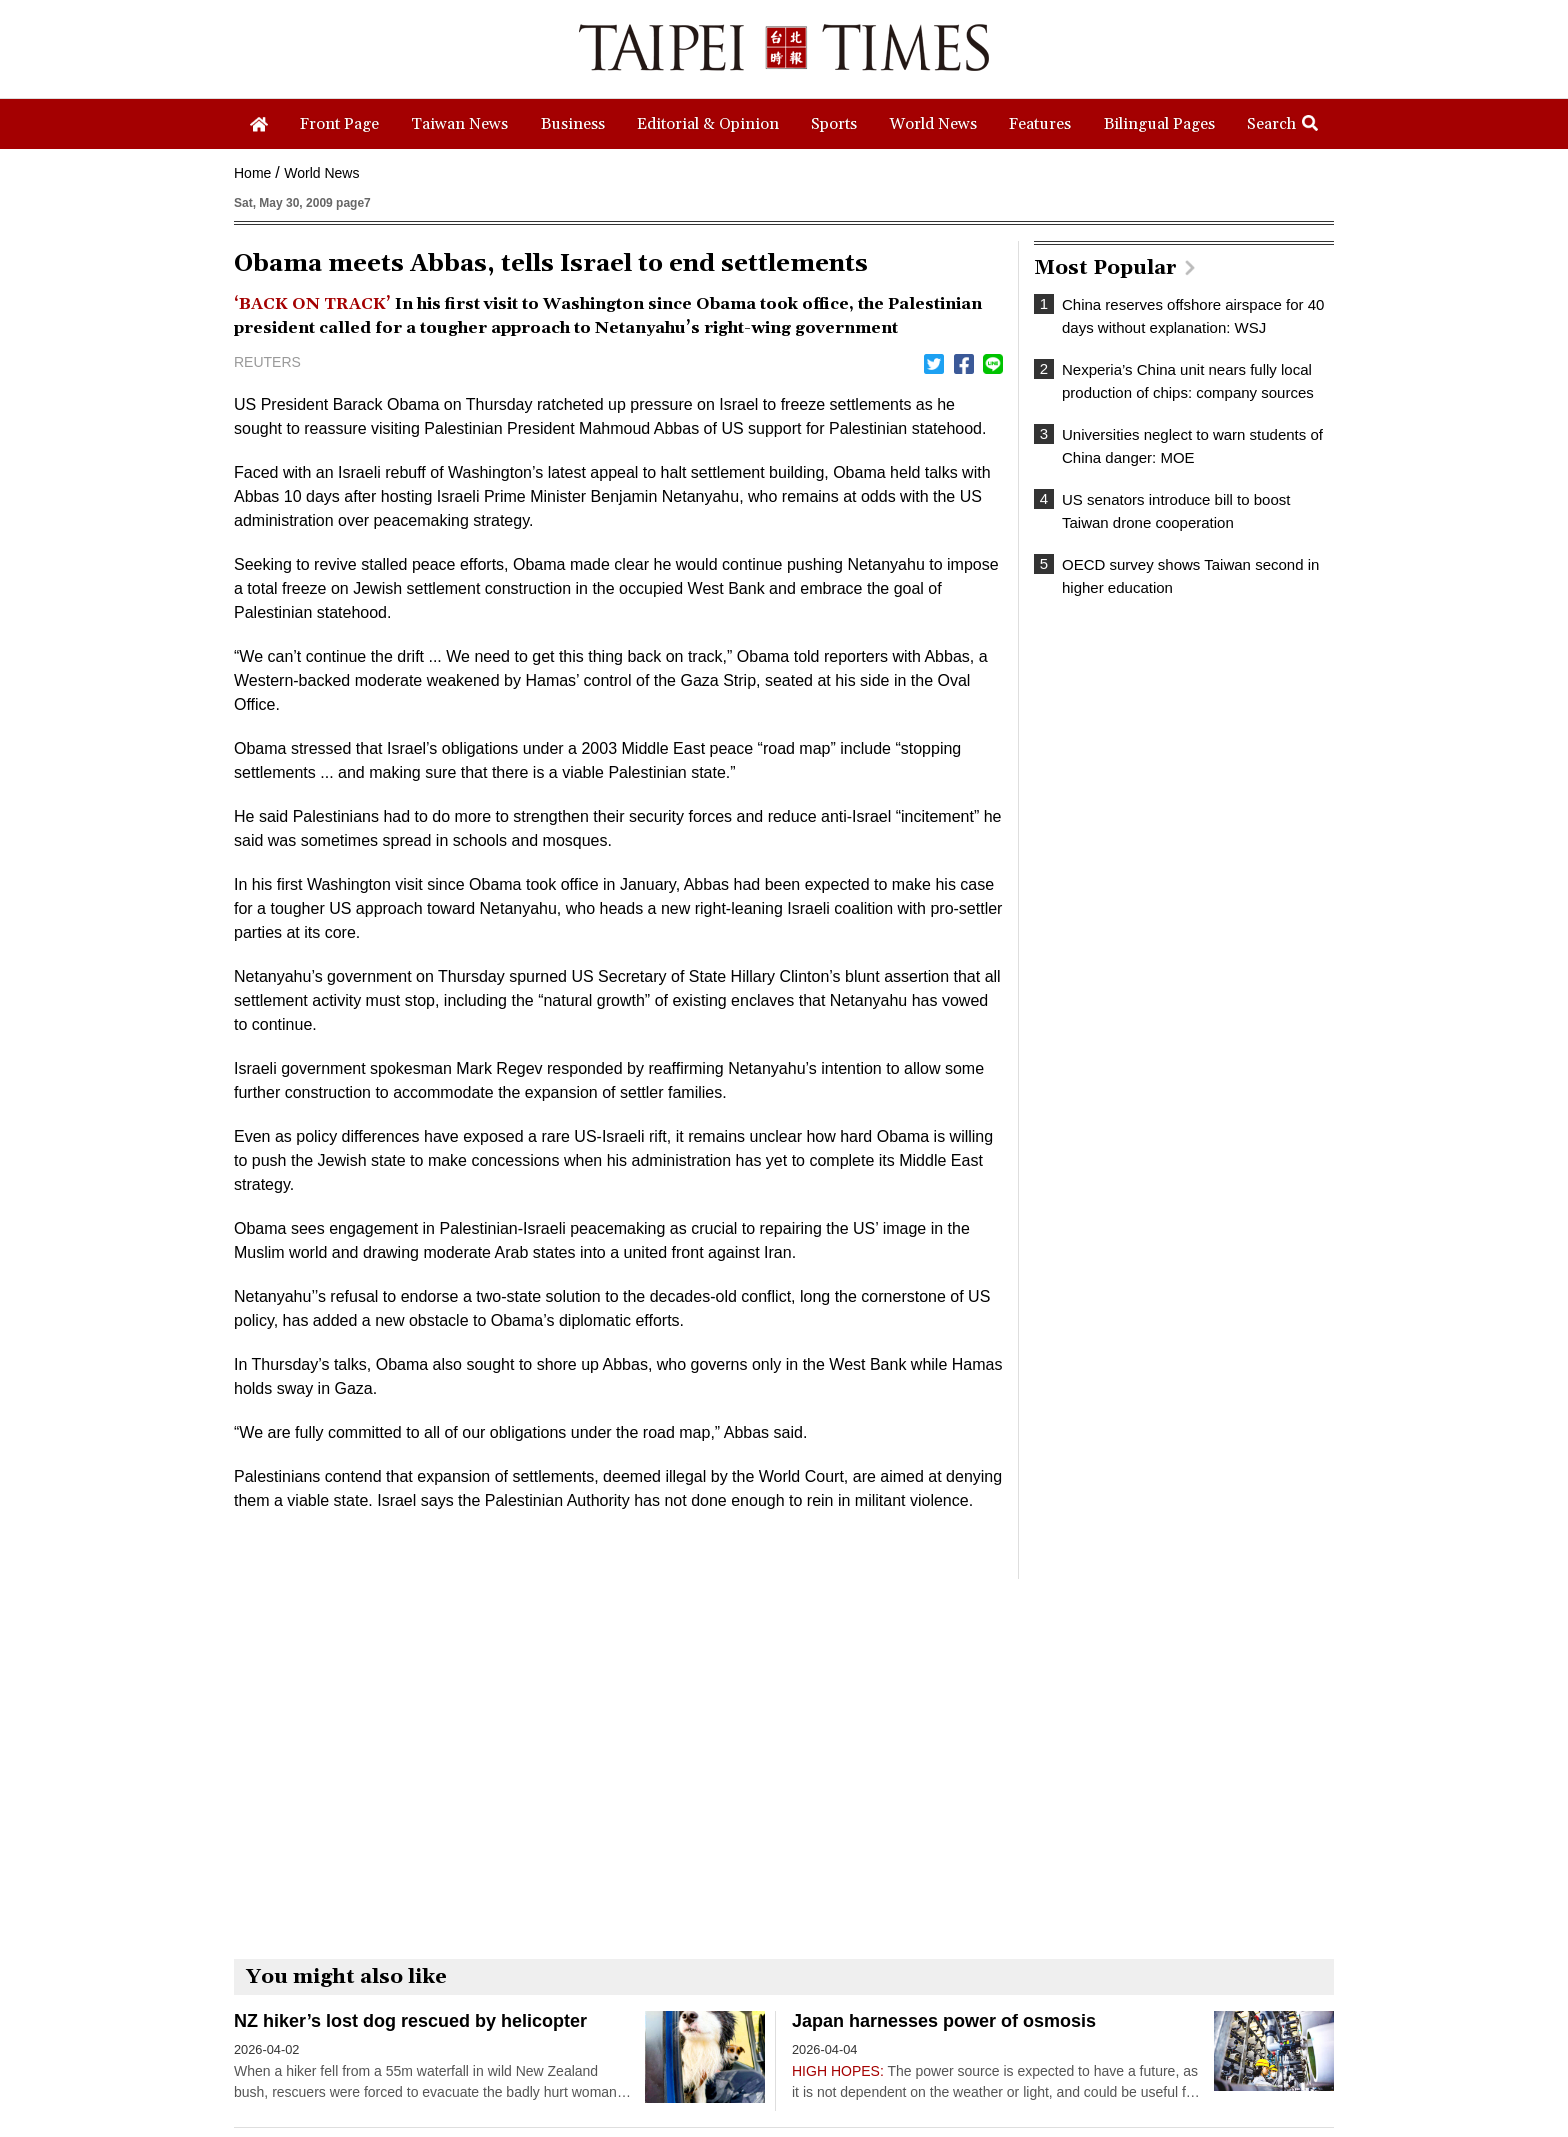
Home (252, 173)
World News (321, 173)
